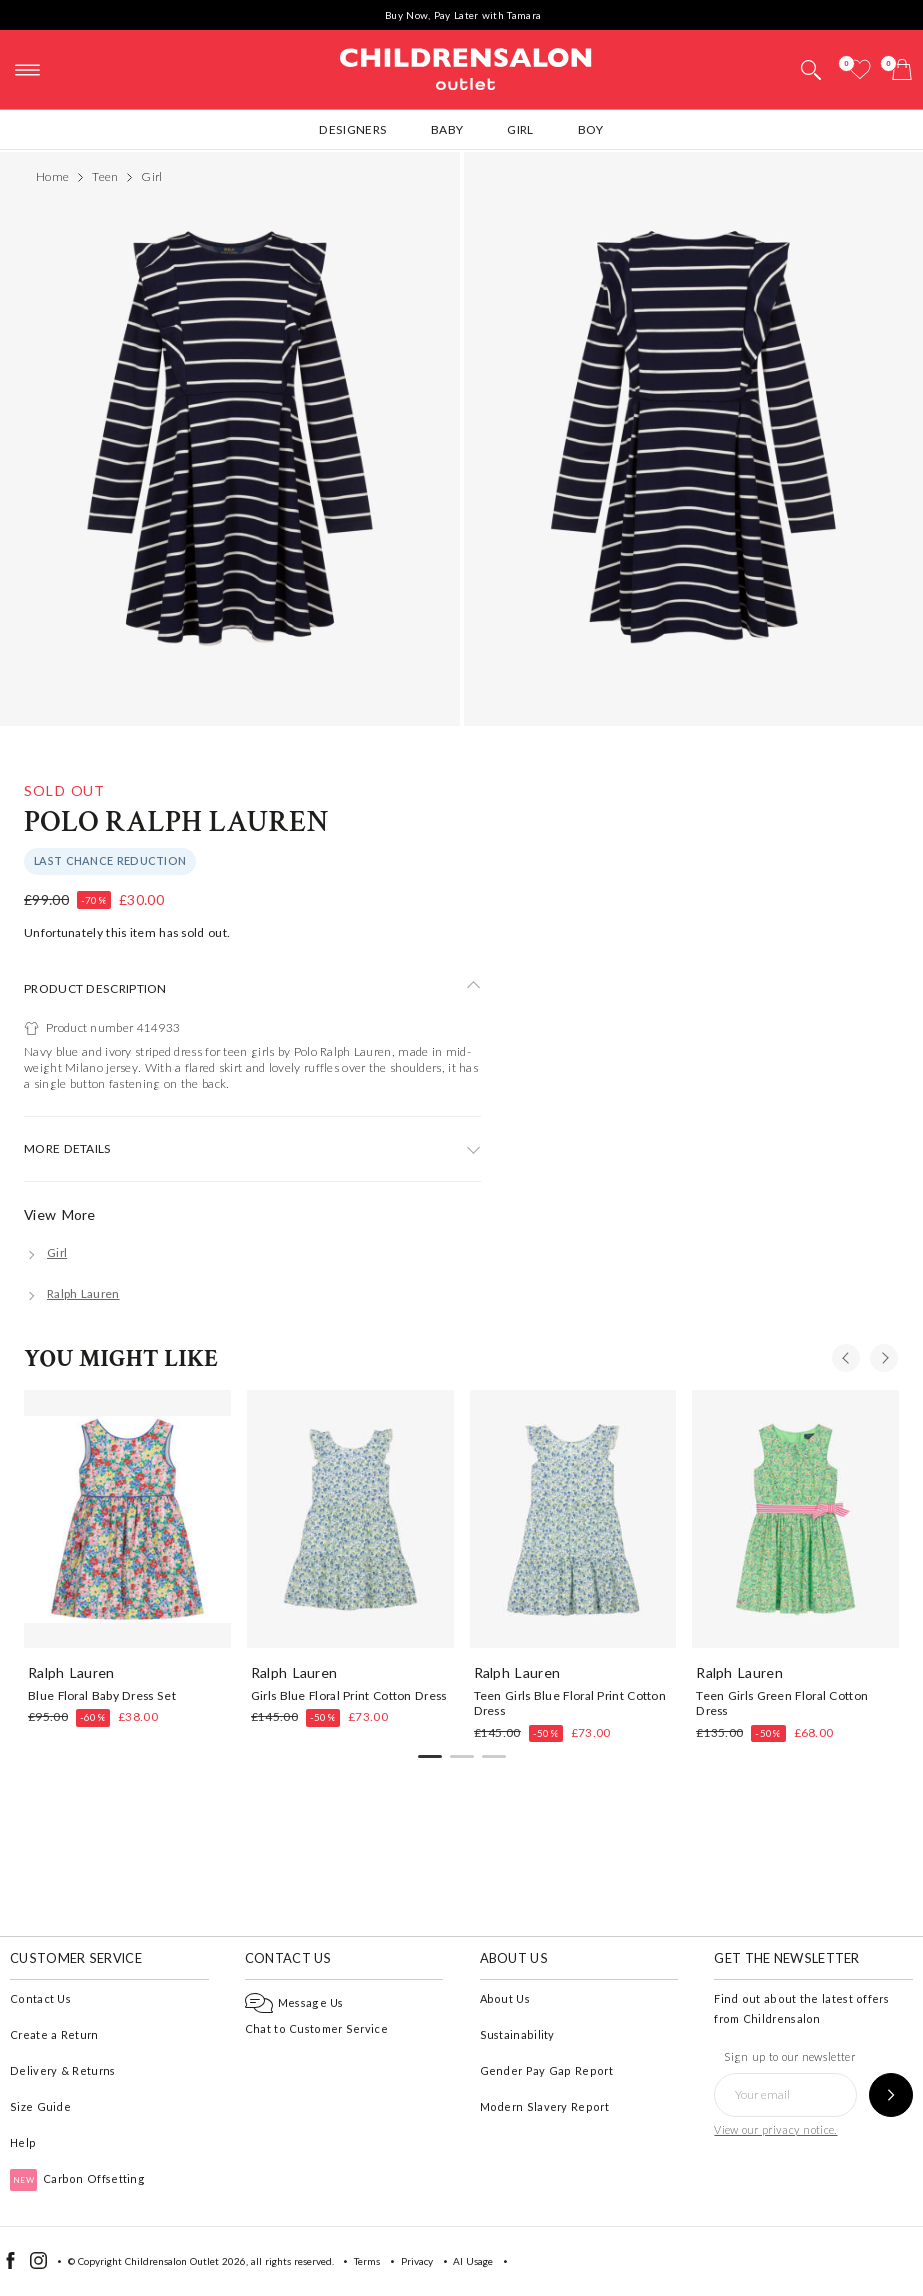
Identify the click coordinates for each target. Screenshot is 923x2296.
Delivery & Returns (62, 2070)
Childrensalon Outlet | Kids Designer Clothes (466, 67)
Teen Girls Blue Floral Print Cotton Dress (570, 1703)
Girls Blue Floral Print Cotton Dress (349, 1695)
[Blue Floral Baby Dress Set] (127, 1519)
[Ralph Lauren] (72, 1293)
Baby (447, 129)
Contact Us (40, 1998)
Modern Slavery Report (544, 2106)
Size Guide (40, 2106)
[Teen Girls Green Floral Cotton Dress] (795, 1519)
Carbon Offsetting (77, 2178)
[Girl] (45, 1252)
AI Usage (473, 2261)
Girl (520, 129)
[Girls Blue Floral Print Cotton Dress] (350, 1519)
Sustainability (517, 2034)
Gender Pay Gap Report (546, 2070)
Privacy (417, 2261)
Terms (367, 2261)
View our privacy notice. (775, 2129)
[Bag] (902, 69)
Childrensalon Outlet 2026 (185, 2261)
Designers (353, 129)
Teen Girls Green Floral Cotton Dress (782, 1703)
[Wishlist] (860, 69)
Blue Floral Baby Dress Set (102, 1695)
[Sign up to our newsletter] (891, 2095)
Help (23, 2142)
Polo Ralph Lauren (176, 822)
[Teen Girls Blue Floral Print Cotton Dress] (573, 1519)
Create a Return (54, 2034)
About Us (505, 1998)
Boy (591, 129)
